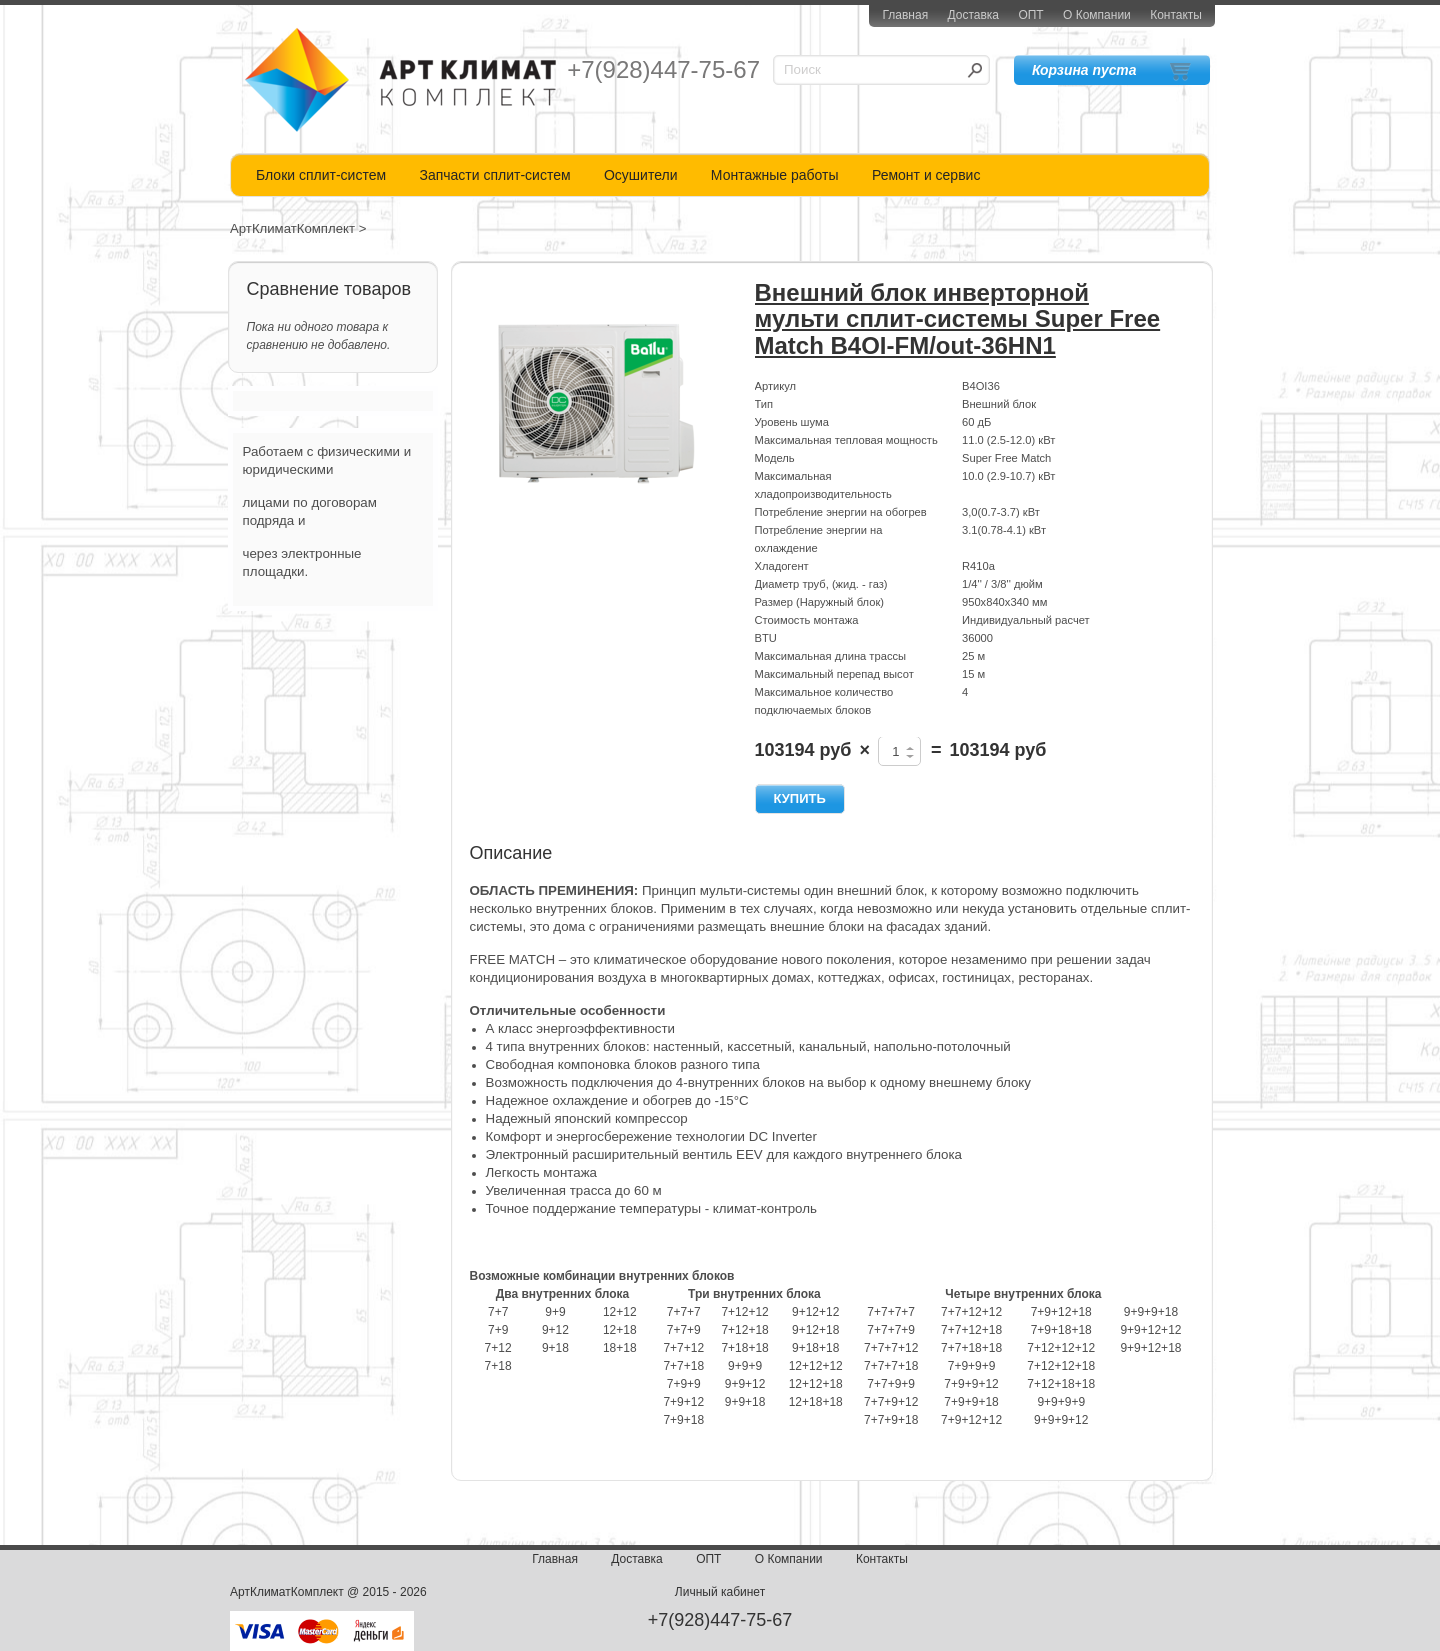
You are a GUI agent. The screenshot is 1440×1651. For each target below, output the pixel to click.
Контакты (1176, 15)
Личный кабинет (720, 1592)
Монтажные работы (775, 175)
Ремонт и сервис (926, 175)
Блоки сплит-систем (321, 175)
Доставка (973, 15)
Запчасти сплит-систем (494, 175)
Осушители (641, 175)
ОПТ (1030, 15)
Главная (905, 15)
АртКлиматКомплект (292, 228)
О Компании (1097, 15)
